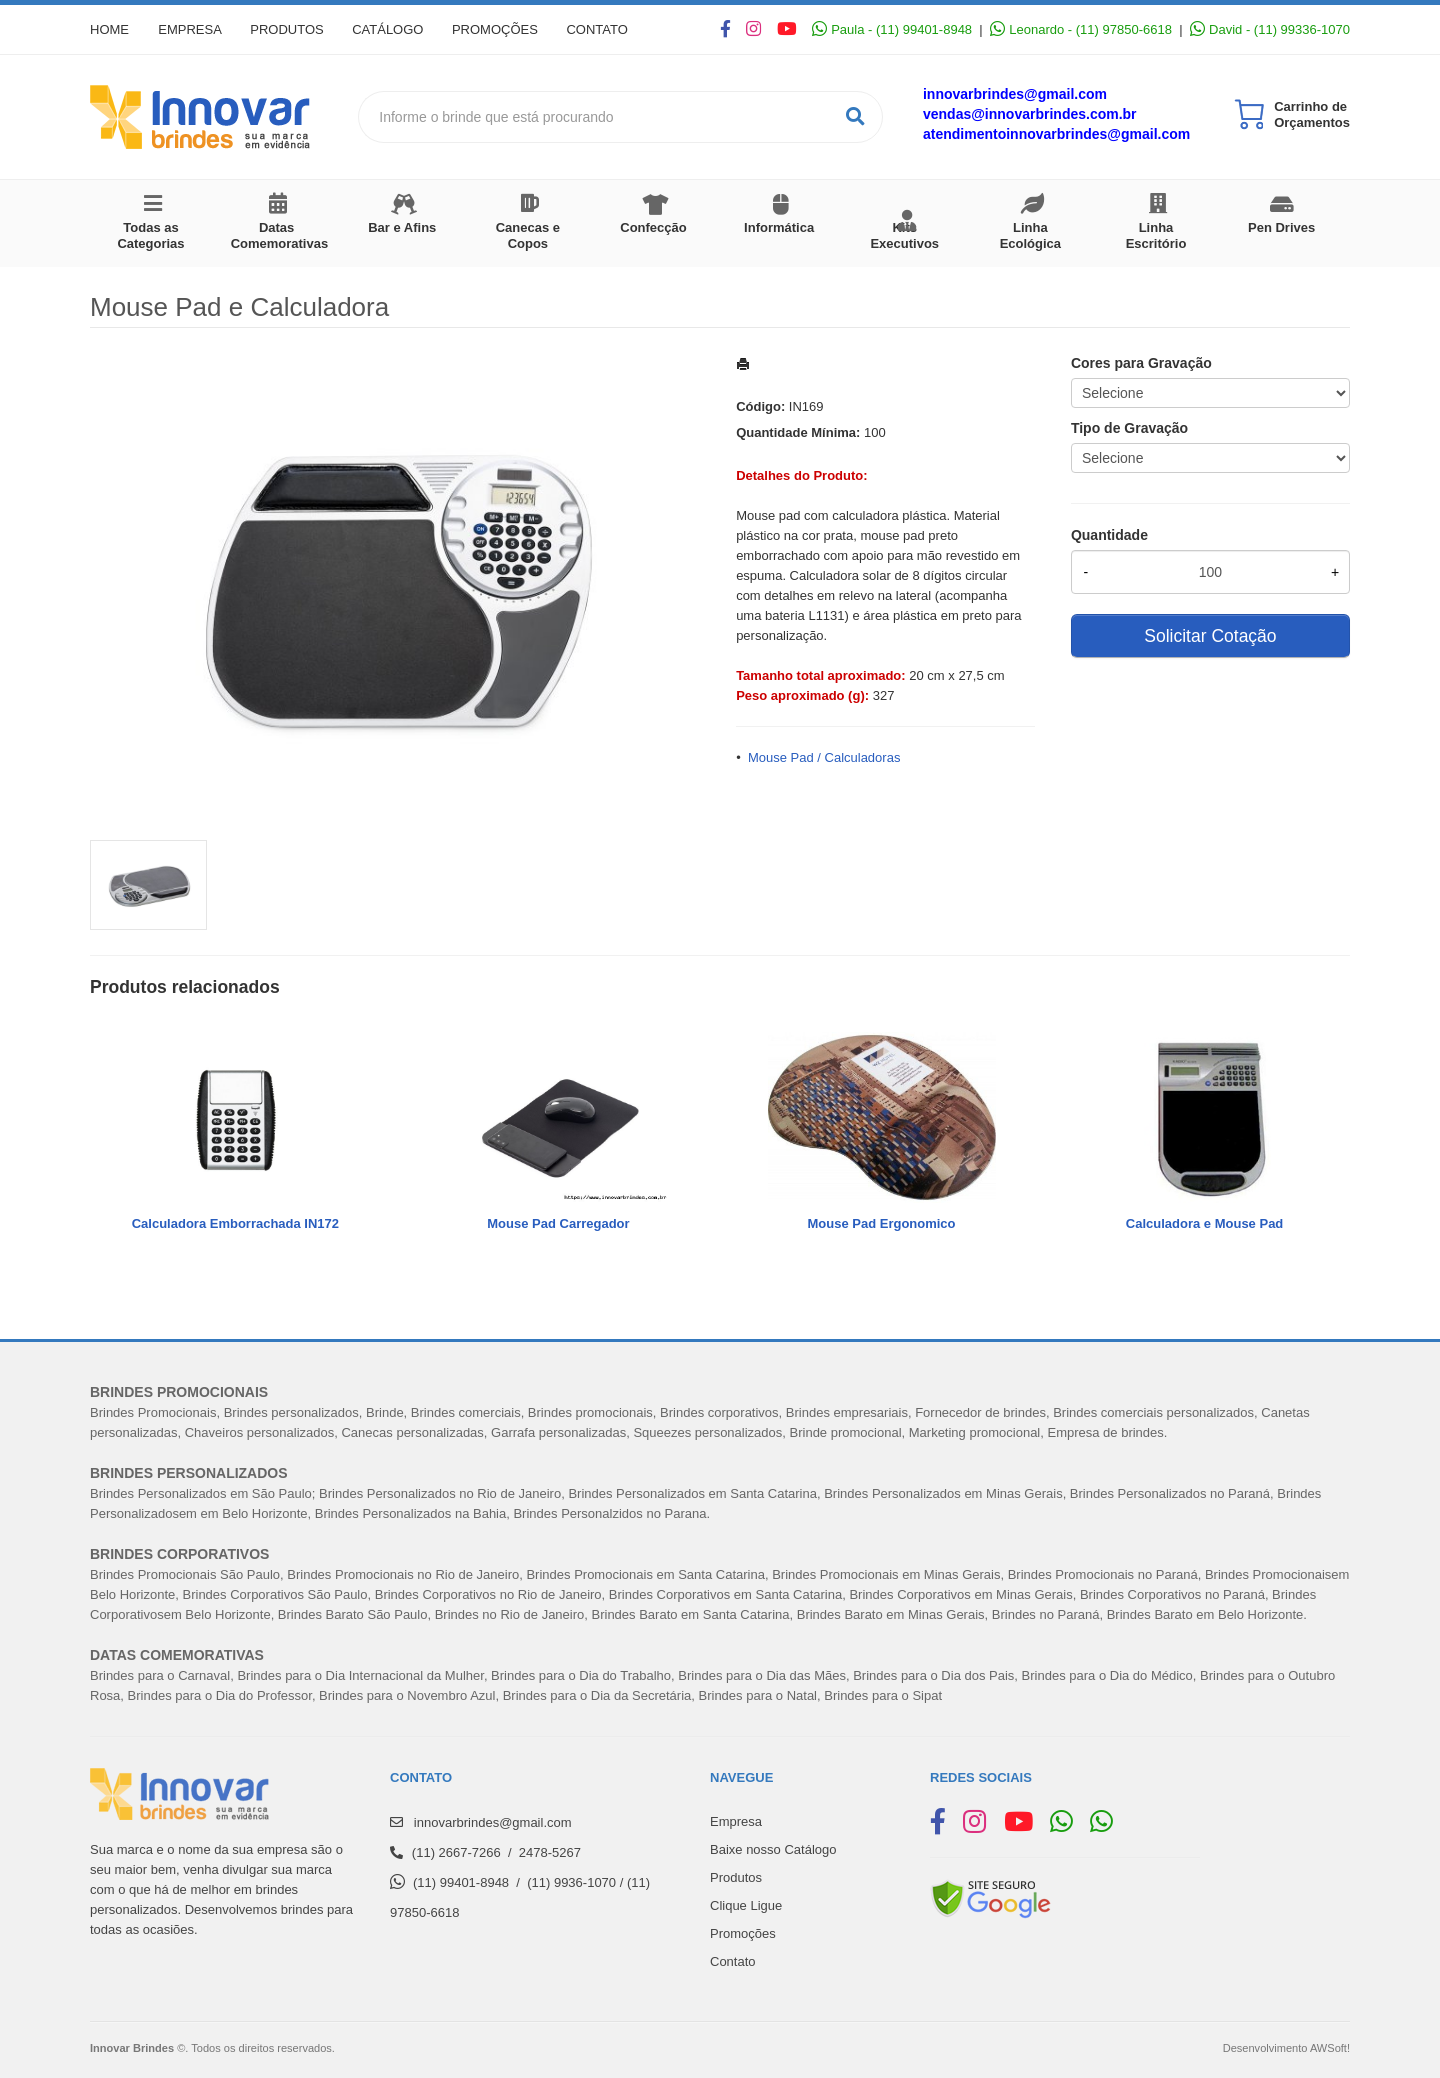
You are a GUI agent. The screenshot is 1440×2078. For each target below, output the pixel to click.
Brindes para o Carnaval (160, 1675)
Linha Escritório (1156, 235)
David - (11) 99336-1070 (1270, 29)
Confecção (653, 227)
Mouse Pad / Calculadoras (824, 757)
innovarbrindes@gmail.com (1015, 94)
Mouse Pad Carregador (558, 1223)
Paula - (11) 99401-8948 (892, 29)
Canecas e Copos (528, 235)
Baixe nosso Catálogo (773, 1849)
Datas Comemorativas (280, 235)
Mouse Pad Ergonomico (881, 1223)
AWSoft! (1330, 2048)
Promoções (500, 29)
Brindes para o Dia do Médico (1107, 1675)
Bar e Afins (402, 227)
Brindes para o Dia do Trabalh (577, 1675)
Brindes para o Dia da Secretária (597, 1695)
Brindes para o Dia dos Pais (933, 1675)
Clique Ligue (746, 1905)
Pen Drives (1281, 227)
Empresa (191, 29)
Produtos (289, 29)
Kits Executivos (904, 235)
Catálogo (391, 29)
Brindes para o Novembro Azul (407, 1695)
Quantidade (1109, 535)
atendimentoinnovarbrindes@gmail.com (1056, 134)
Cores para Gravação (1141, 363)
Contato (603, 29)
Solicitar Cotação (1210, 636)
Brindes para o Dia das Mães (762, 1675)
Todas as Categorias (150, 235)
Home (109, 29)
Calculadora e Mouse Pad (1205, 1223)
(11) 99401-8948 (461, 1882)
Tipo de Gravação (1129, 428)
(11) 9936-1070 (571, 1882)
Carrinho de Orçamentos (1312, 114)
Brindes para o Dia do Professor (220, 1695)
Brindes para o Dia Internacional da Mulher (360, 1675)
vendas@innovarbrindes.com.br (1030, 114)
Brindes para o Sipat (883, 1695)
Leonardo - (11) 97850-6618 (1081, 29)
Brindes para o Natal (758, 1695)
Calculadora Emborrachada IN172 (235, 1223)
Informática (779, 227)
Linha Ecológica (1030, 235)
